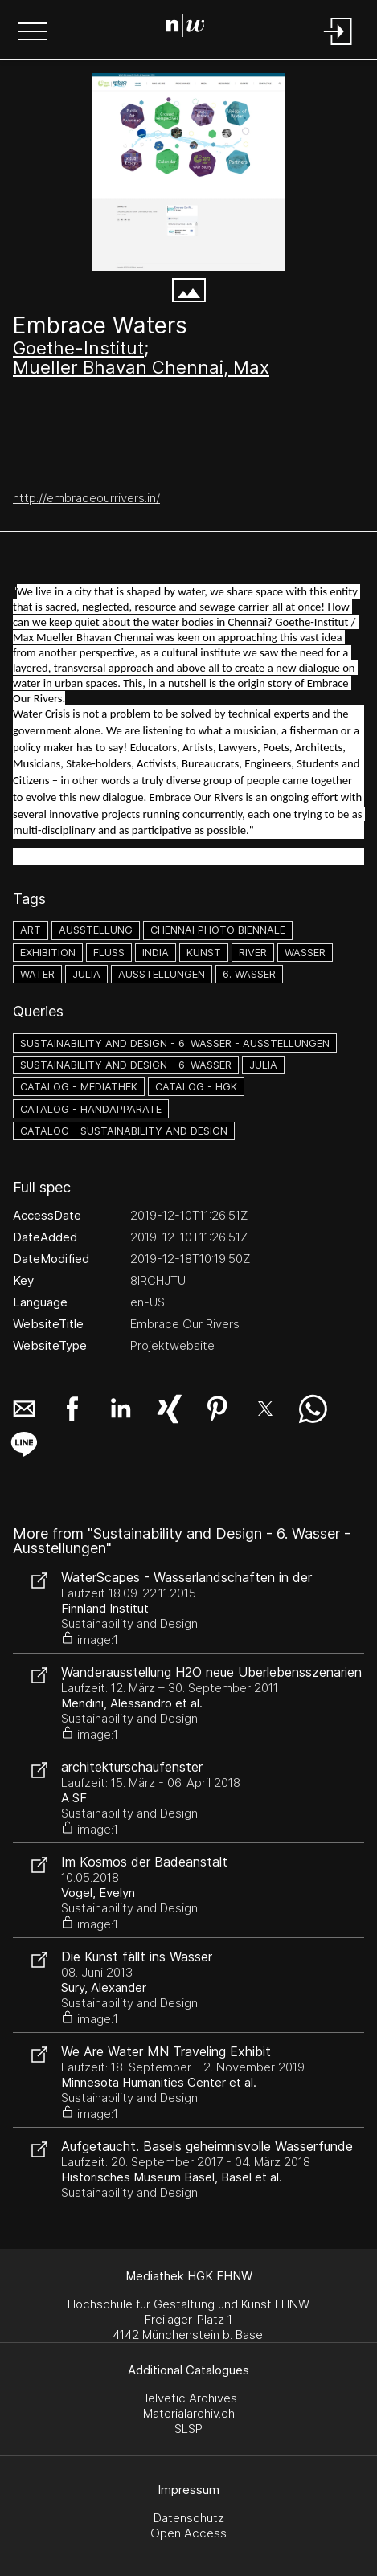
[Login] (338, 46)
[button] (32, 33)
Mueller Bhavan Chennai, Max (141, 367)
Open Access (188, 2533)
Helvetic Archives (188, 2398)
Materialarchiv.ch (189, 2413)
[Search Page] (185, 28)
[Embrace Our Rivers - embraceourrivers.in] (188, 172)
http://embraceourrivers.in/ (86, 497)
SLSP (188, 2428)
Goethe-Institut (78, 347)
